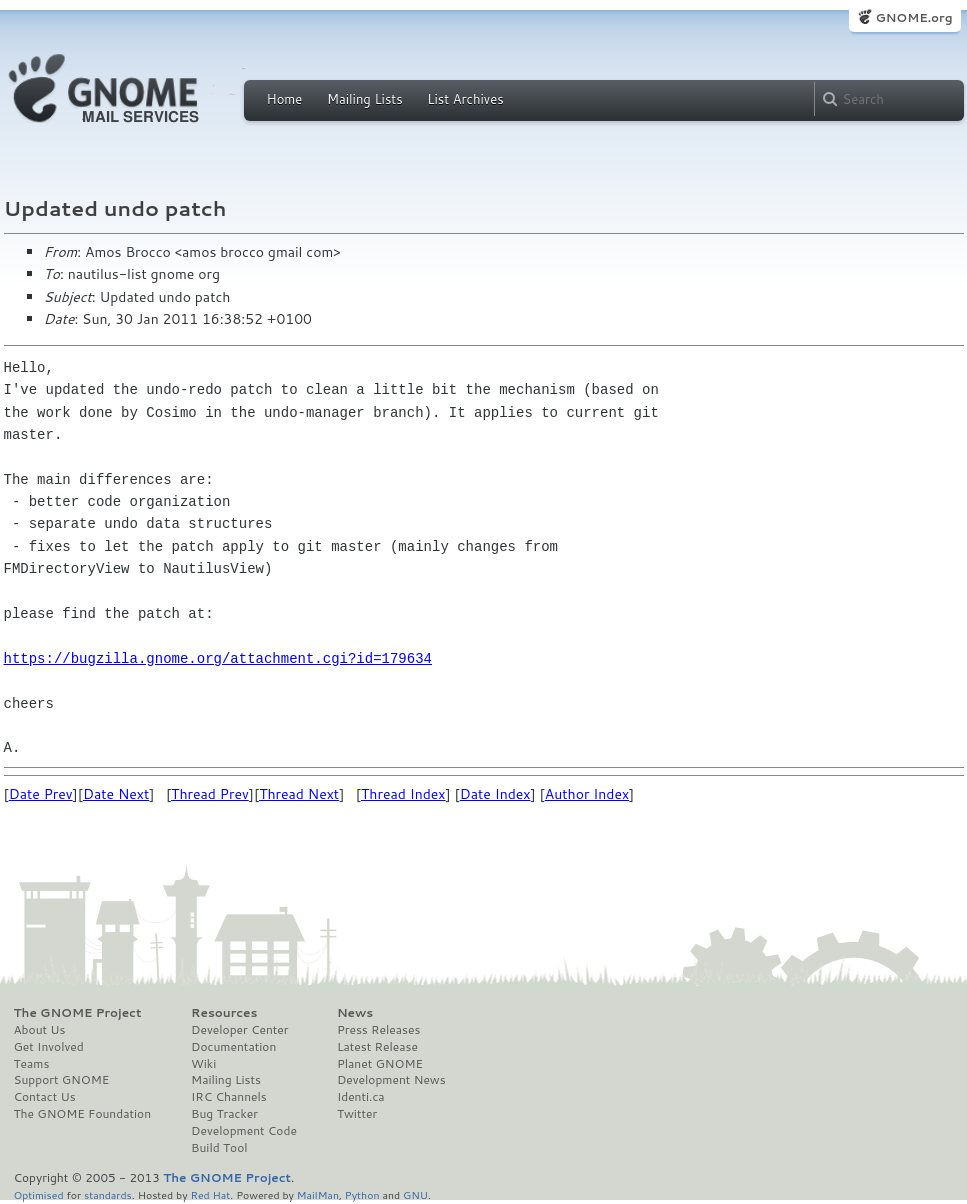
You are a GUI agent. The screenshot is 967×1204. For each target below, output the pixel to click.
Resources (224, 1013)
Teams (32, 1064)
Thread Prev (210, 794)
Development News (391, 1080)
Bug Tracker (224, 1114)
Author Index (587, 794)
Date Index (495, 794)
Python (362, 1194)
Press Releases (378, 1030)
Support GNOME (62, 1080)
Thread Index (403, 794)
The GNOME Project (78, 1013)
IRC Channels (229, 1097)
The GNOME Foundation (83, 1114)
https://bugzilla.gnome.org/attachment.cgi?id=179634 (218, 658)
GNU (415, 1194)
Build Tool (219, 1148)
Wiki (203, 1064)
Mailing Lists (365, 99)
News (355, 1013)
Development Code (244, 1131)
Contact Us (45, 1097)
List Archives (465, 99)
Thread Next (299, 794)
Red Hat (210, 1194)
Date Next (116, 794)
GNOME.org (913, 17)
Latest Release (377, 1047)
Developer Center (239, 1030)
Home (285, 99)
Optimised (39, 1194)
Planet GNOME (380, 1064)
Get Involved (49, 1047)
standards (108, 1194)
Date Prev (41, 794)
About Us (40, 1030)
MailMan (318, 1194)
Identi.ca (361, 1097)
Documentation (233, 1047)
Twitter (357, 1114)
